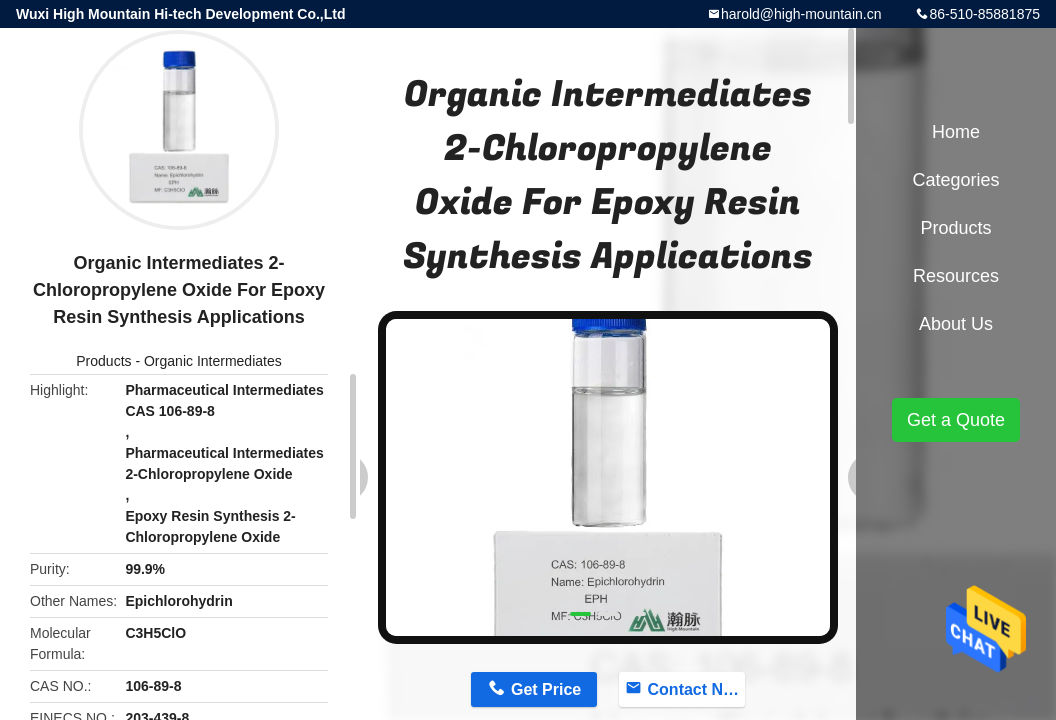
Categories (955, 180)
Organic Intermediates (213, 361)
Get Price (546, 689)
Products (103, 361)
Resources (956, 276)
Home (956, 132)
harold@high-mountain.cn (801, 14)
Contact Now (697, 689)
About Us (956, 324)
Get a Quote (956, 420)
